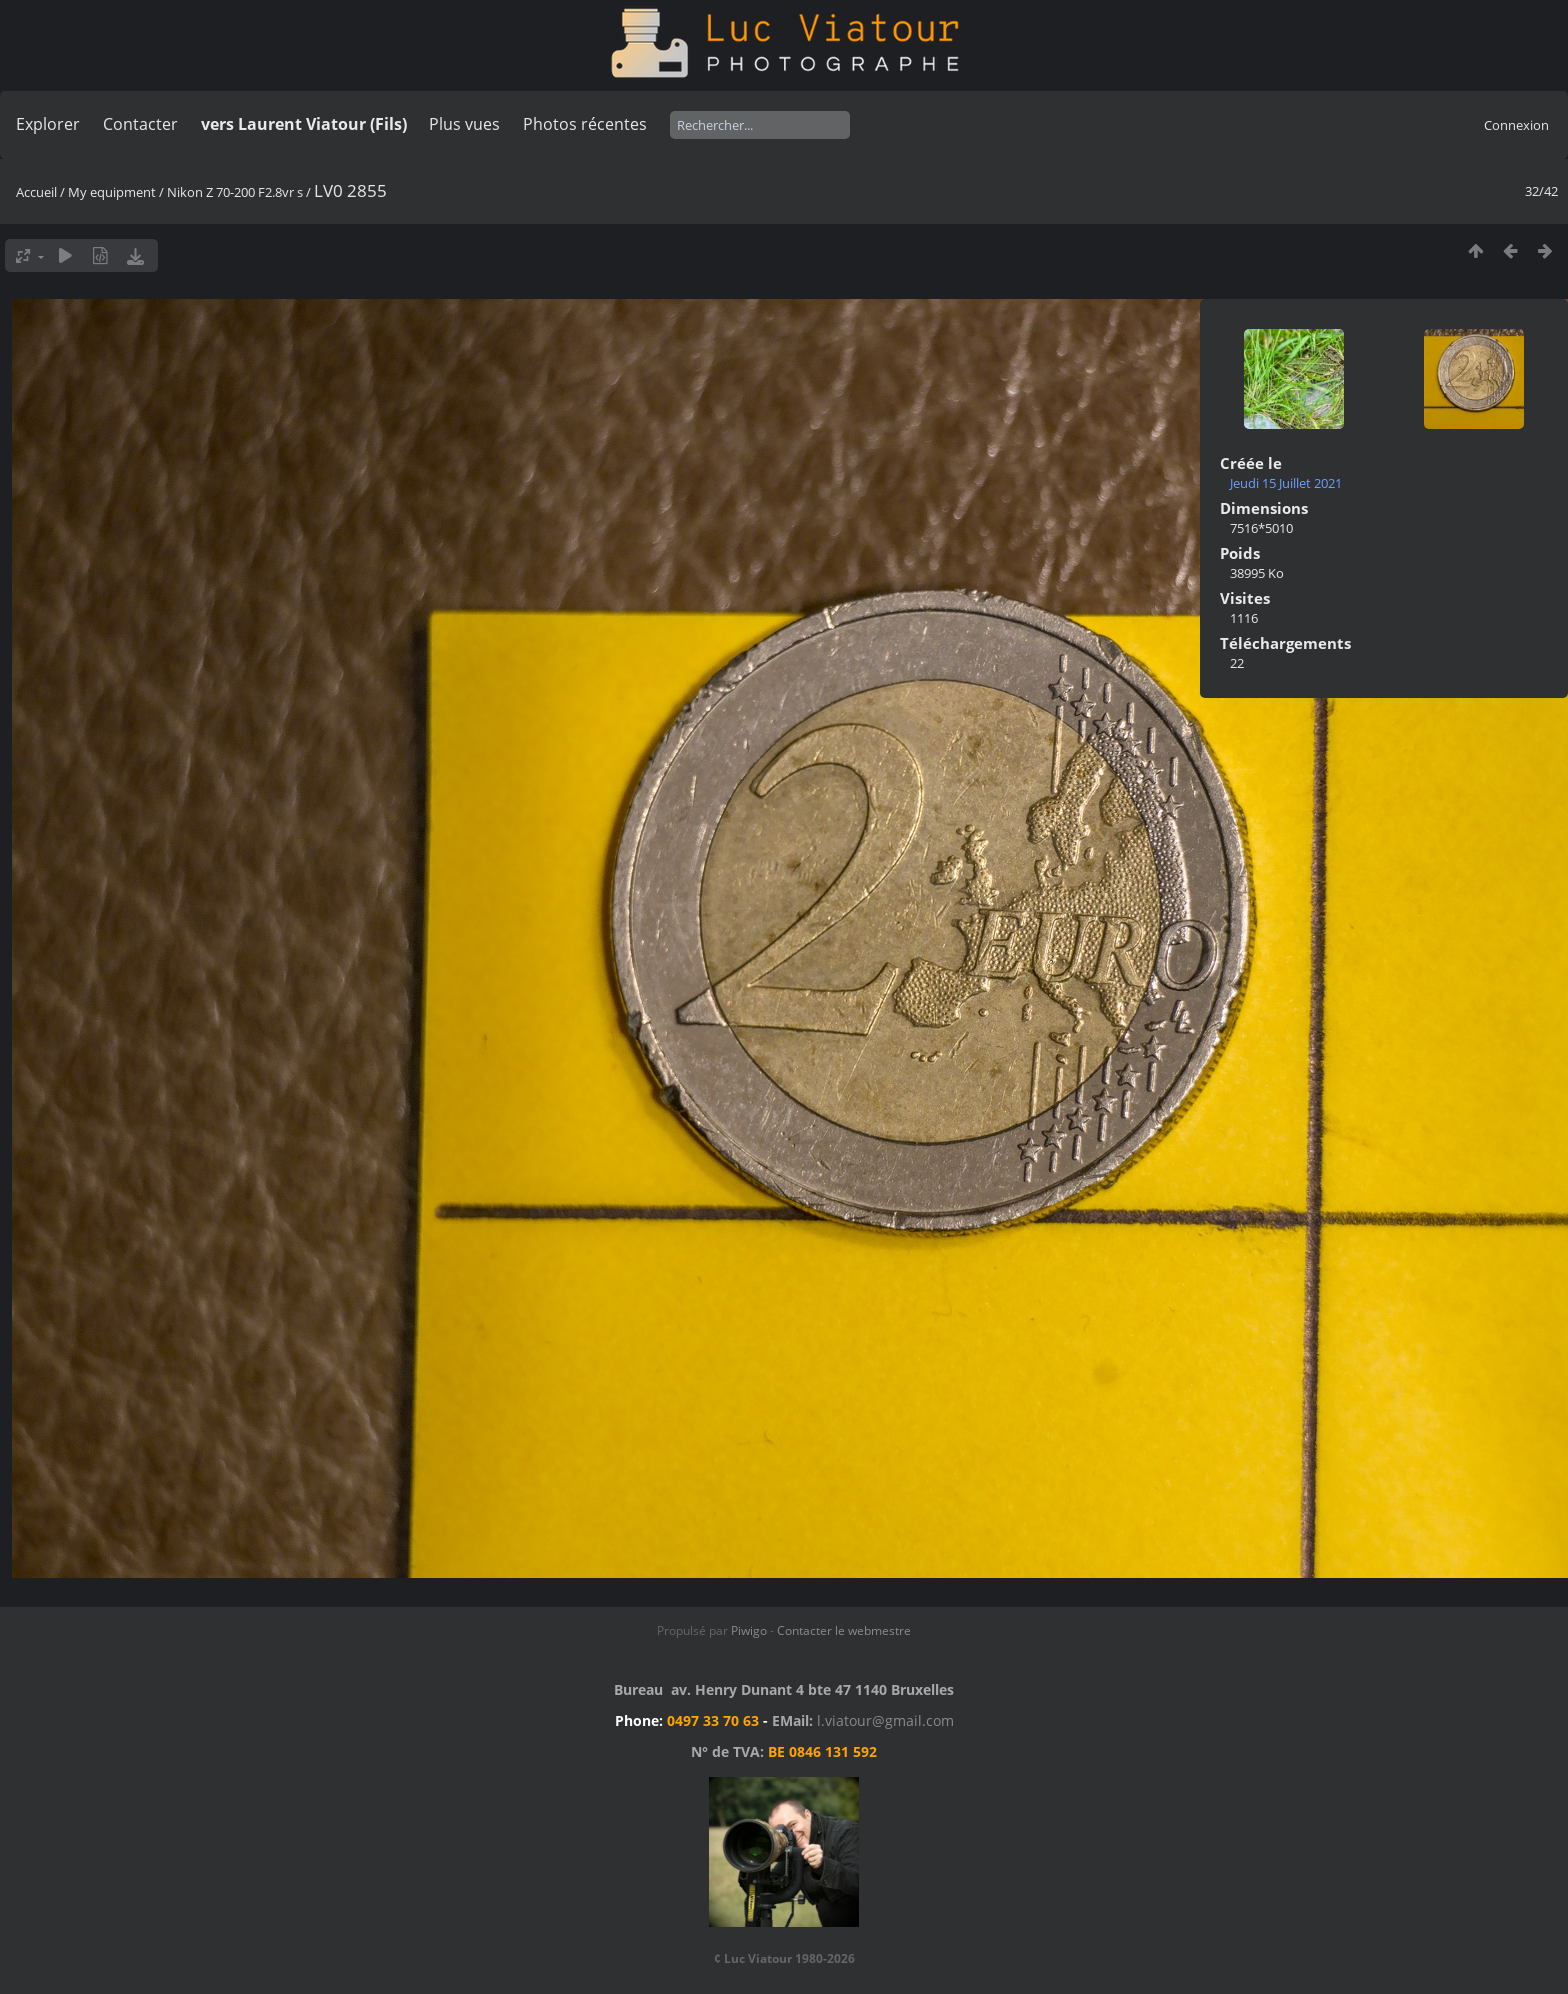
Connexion (1516, 125)
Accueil (36, 192)
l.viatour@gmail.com (885, 1720)
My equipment (112, 192)
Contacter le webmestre (844, 1630)
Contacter (140, 124)
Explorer (48, 124)
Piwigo (749, 1630)
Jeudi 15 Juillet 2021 (1286, 483)
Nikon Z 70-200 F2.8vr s (235, 192)
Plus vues (464, 124)
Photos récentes (585, 124)
